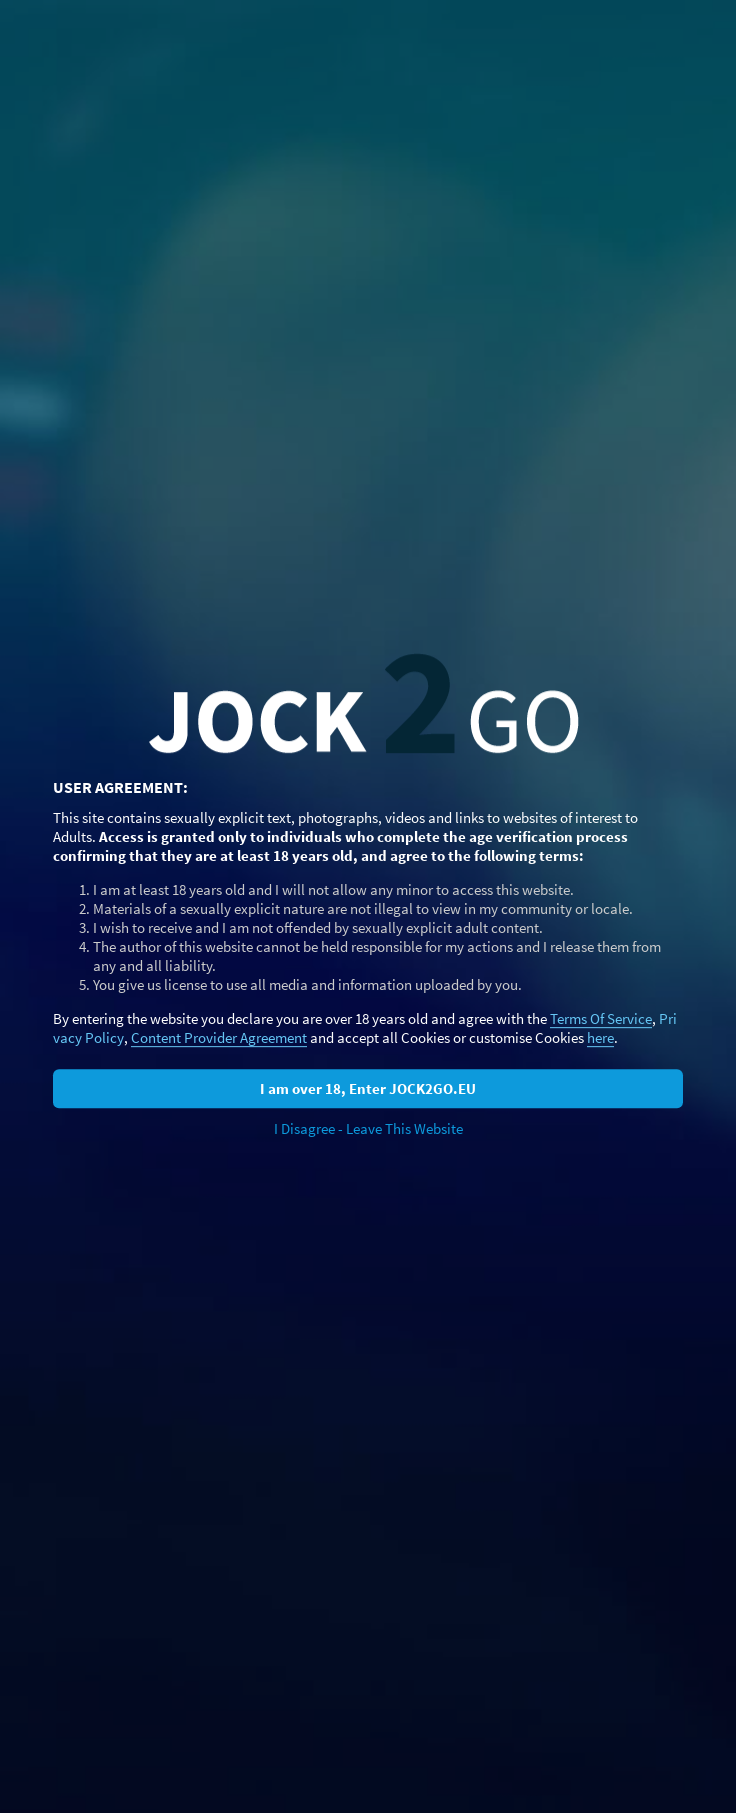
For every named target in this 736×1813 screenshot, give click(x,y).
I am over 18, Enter (368, 1088)
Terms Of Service (601, 1018)
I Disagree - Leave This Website (368, 1128)
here (600, 1037)
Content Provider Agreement (219, 1037)
